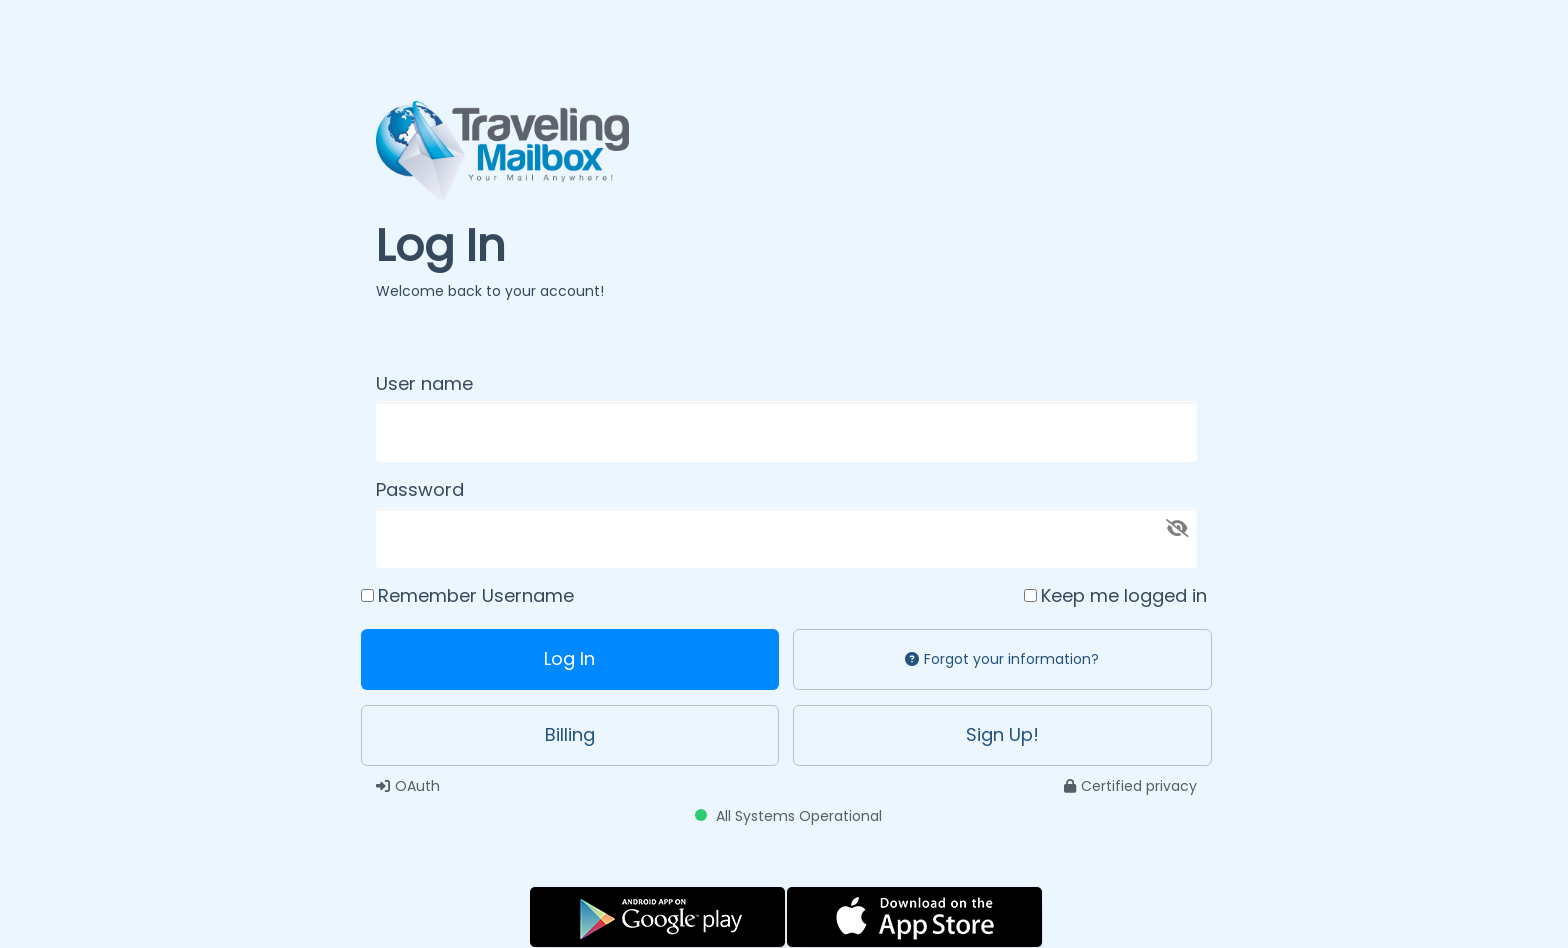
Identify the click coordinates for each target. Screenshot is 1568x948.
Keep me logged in (1124, 595)
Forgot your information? (1002, 659)
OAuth (408, 786)
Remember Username (476, 595)
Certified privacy (1130, 786)
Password (420, 489)
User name (424, 383)
